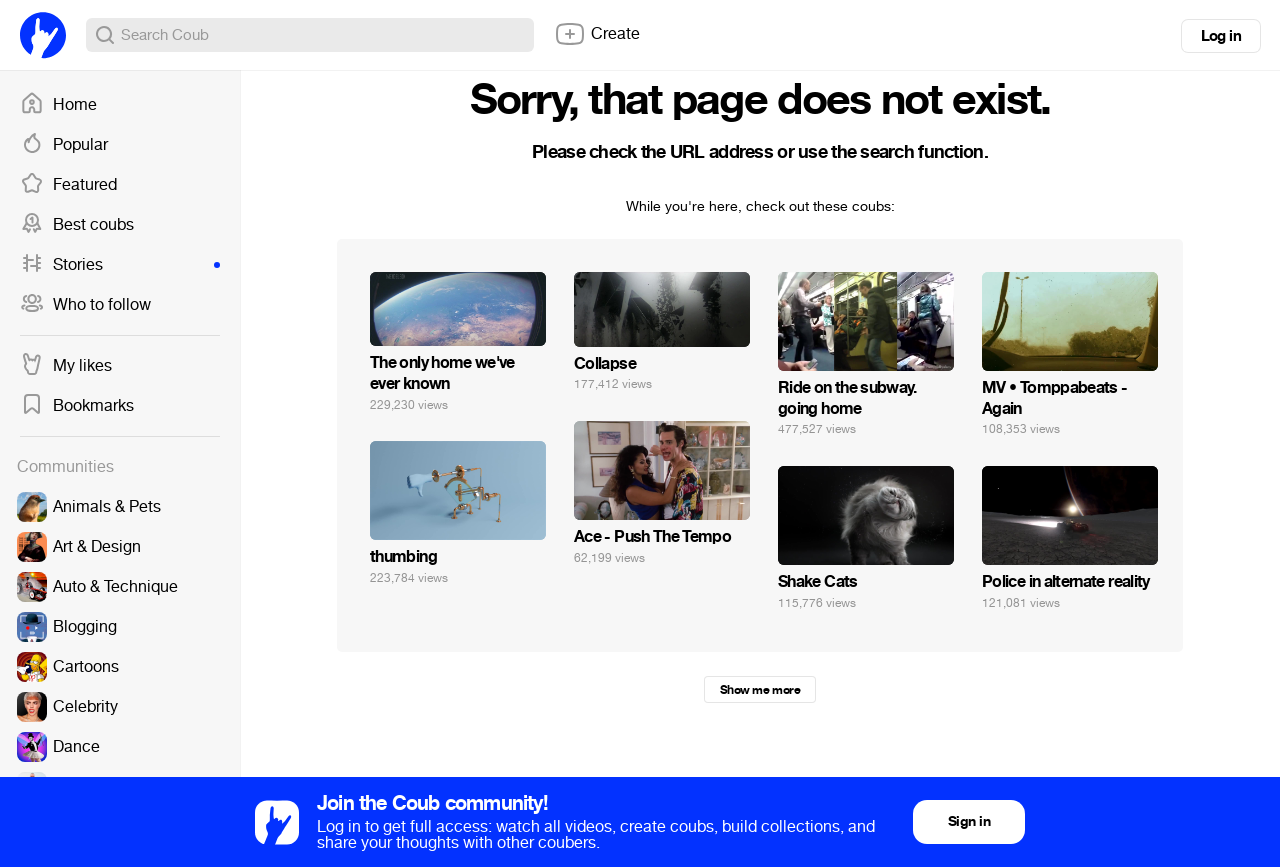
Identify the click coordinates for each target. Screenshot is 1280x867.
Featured (68, 185)
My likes (66, 366)
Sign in (969, 821)
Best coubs (77, 225)
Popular (64, 145)
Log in (1221, 36)
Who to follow (85, 305)
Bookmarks (77, 406)
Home (58, 105)
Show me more (760, 690)
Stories (120, 265)
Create (597, 34)
